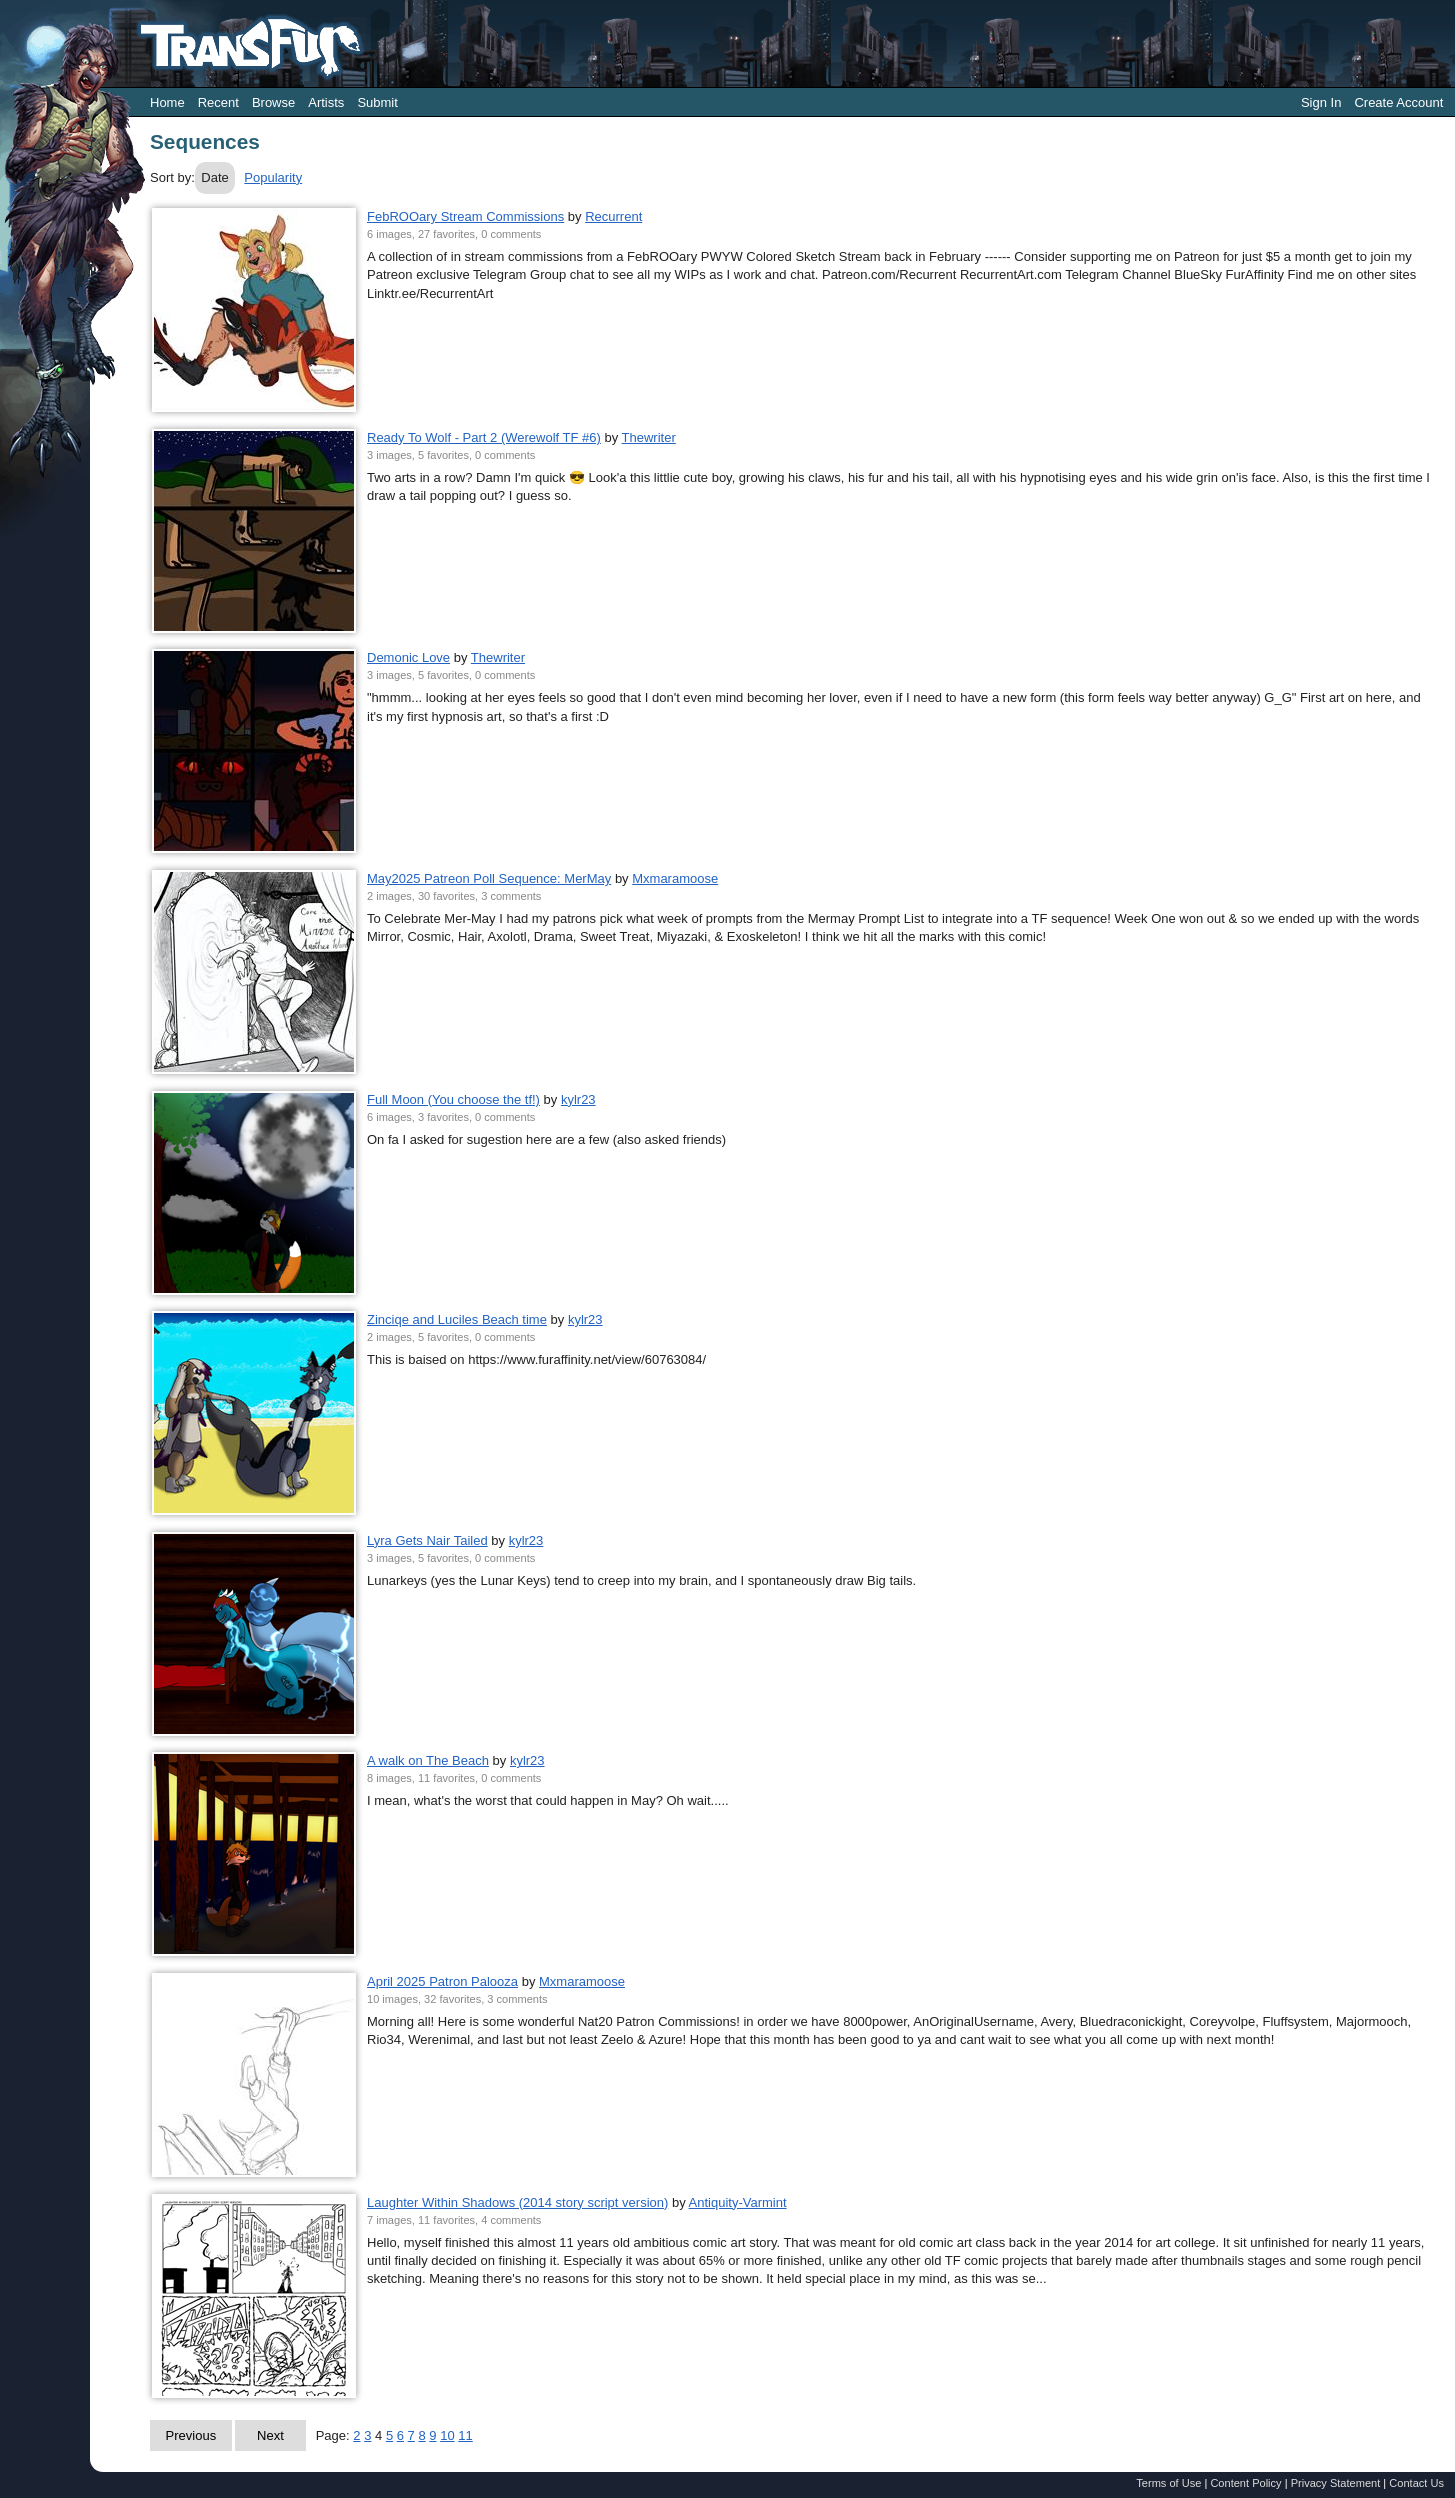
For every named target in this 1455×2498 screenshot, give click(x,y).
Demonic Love (408, 657)
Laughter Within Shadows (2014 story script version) (517, 2202)
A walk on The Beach (428, 1760)
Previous (191, 2435)
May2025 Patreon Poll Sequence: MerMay (489, 878)
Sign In (1321, 102)
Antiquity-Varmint (738, 2202)
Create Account (1398, 102)
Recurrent (613, 216)
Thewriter (649, 437)
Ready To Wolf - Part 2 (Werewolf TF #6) (484, 437)
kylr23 (578, 1099)
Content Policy (1245, 2483)
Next (270, 2435)
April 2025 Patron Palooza (442, 1981)
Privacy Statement (1336, 2483)
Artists (326, 102)
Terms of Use (1168, 2483)
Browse (273, 102)
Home (167, 102)
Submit (377, 102)
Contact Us (1416, 2483)
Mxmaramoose (675, 878)
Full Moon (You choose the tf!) (453, 1099)
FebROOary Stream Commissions (465, 216)
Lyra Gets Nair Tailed (427, 1540)
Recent (218, 102)
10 (447, 2435)
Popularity (273, 177)
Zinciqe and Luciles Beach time (457, 1319)
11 (465, 2435)
